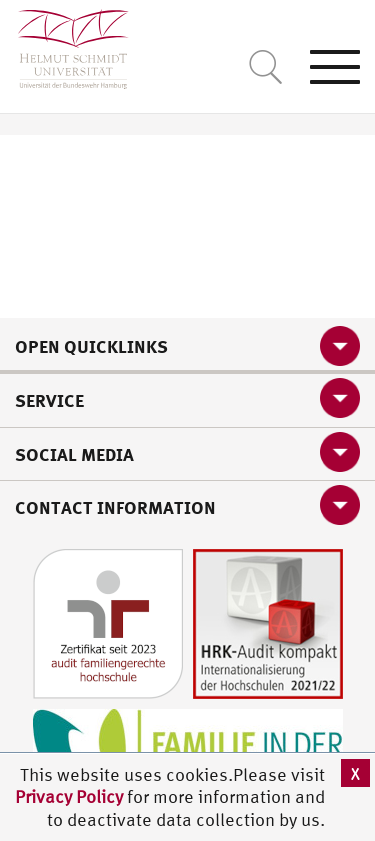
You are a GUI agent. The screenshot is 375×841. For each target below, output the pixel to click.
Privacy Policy (71, 796)
